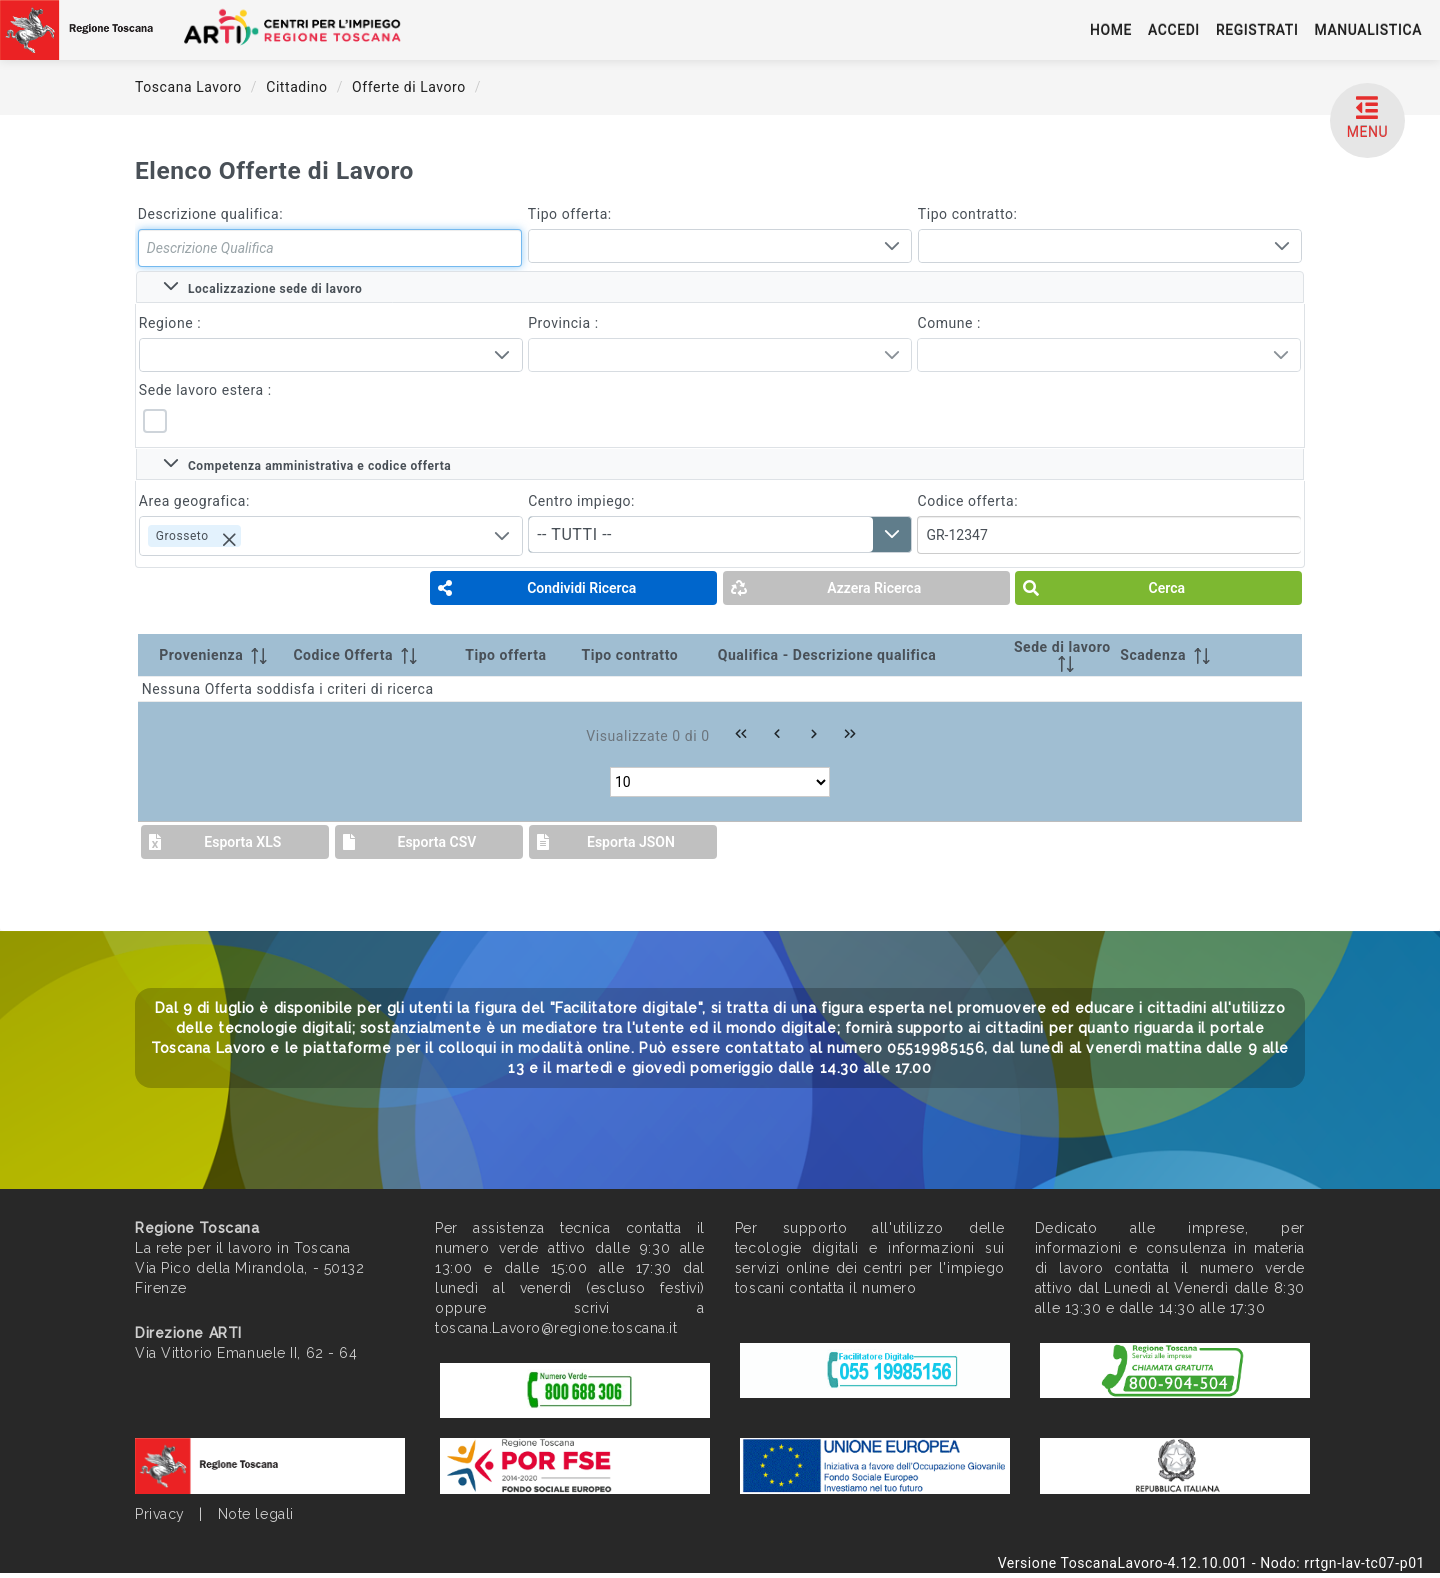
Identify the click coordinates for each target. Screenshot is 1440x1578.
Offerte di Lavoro (411, 87)
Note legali (256, 1514)
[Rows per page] (720, 782)
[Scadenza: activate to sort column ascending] (1180, 655)
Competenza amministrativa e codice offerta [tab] (307, 464)
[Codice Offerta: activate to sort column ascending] (375, 655)
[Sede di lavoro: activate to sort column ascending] (1062, 655)
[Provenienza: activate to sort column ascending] (214, 655)
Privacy (160, 1514)
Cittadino (298, 87)
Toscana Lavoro (190, 87)
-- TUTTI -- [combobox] (574, 534)
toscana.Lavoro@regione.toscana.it (556, 1328)
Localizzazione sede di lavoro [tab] (262, 287)
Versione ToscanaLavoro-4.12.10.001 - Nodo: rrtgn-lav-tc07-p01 (1211, 1563)
